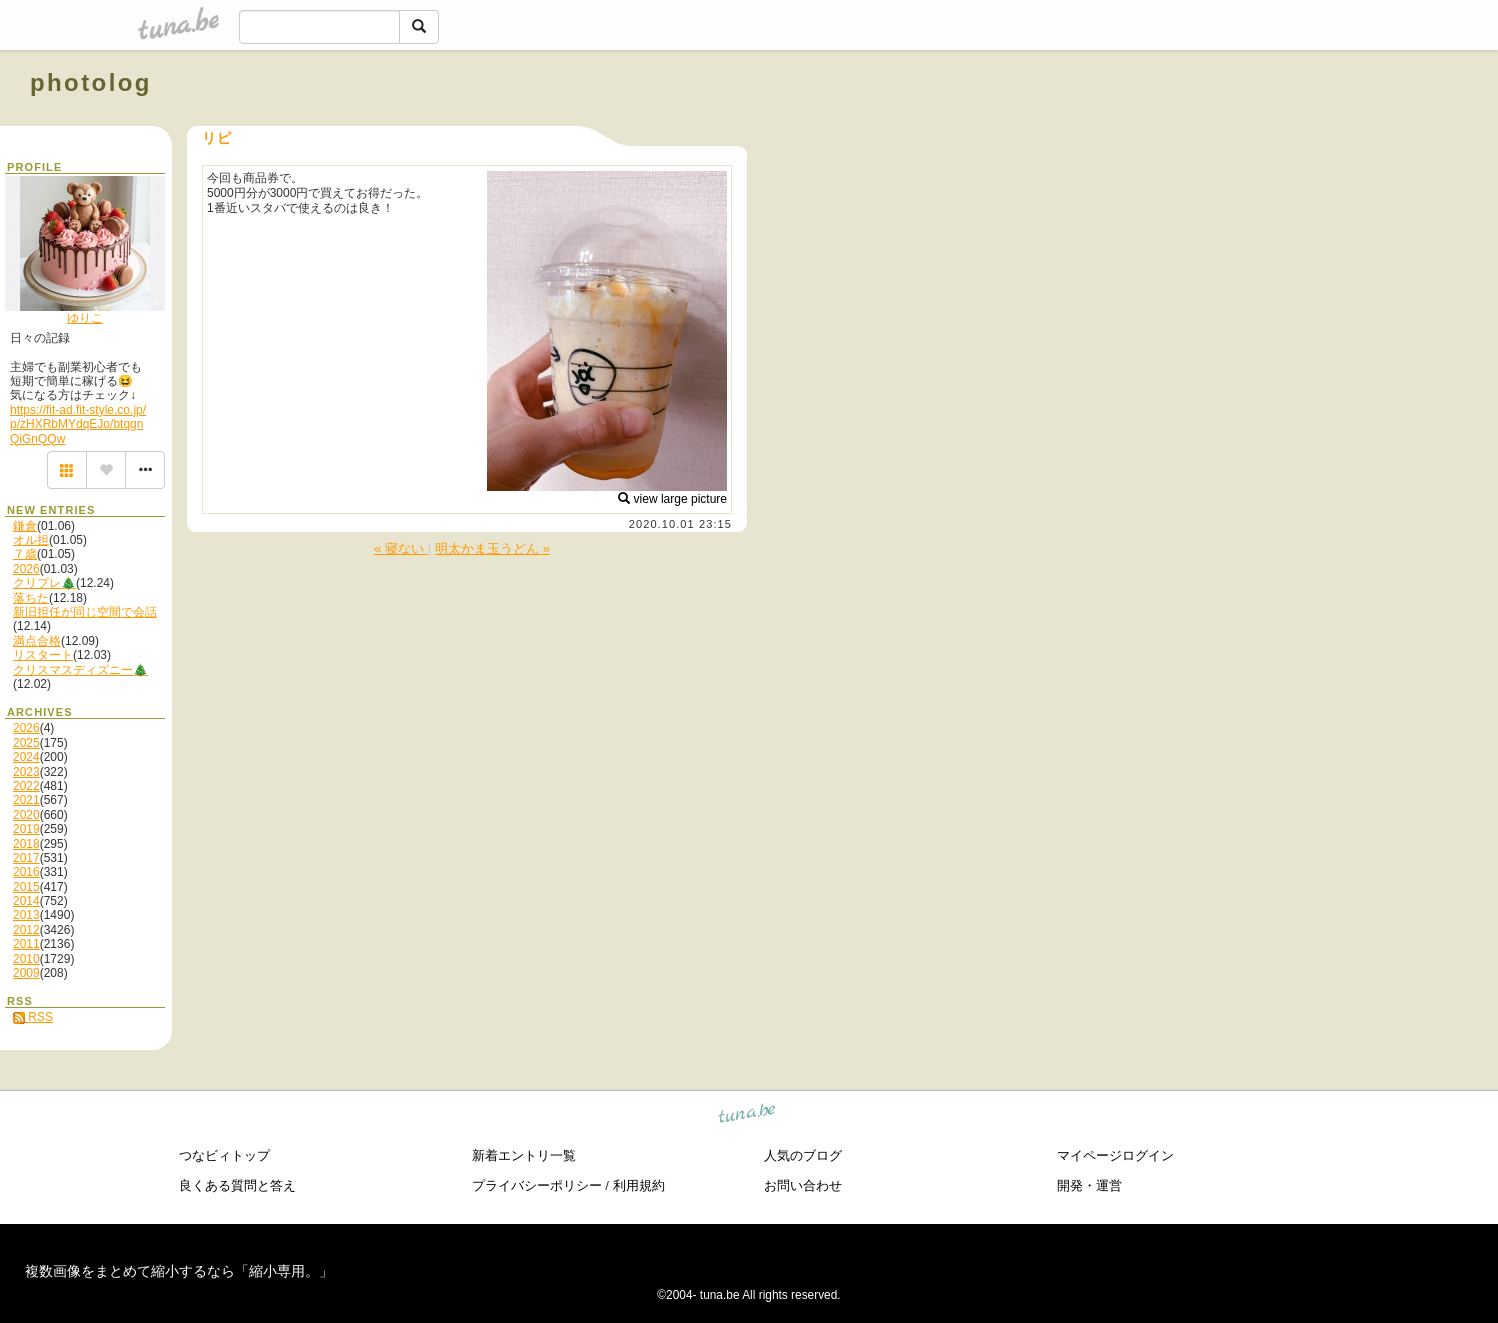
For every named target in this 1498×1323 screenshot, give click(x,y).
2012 (26, 930)
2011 (26, 944)
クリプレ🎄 (44, 583)
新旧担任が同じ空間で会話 (85, 612)
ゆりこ (85, 318)
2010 (26, 959)
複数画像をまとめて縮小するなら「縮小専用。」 (179, 1271)
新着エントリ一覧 (524, 1155)
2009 (26, 973)
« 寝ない (401, 548)
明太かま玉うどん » (492, 548)
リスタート (43, 655)
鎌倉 (25, 526)
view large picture (672, 499)
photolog (91, 82)
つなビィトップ (224, 1155)
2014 (26, 901)
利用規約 (639, 1185)
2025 (26, 743)
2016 (26, 872)
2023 (26, 772)
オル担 (31, 540)
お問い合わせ (803, 1185)
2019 (26, 829)
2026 (26, 569)
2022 (26, 786)
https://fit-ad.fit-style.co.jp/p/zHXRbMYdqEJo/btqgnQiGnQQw (78, 424)
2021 (26, 800)
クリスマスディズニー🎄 (80, 670)
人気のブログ (803, 1155)
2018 (26, 844)
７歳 (25, 554)
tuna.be (747, 1115)
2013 (26, 915)
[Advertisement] (1240, 128)
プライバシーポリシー (537, 1185)
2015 (26, 887)
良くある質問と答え (237, 1185)
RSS (33, 1017)
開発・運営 (1089, 1185)
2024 (26, 757)
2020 (26, 815)
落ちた (31, 598)
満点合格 (37, 641)
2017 (26, 858)
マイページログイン (1115, 1155)
